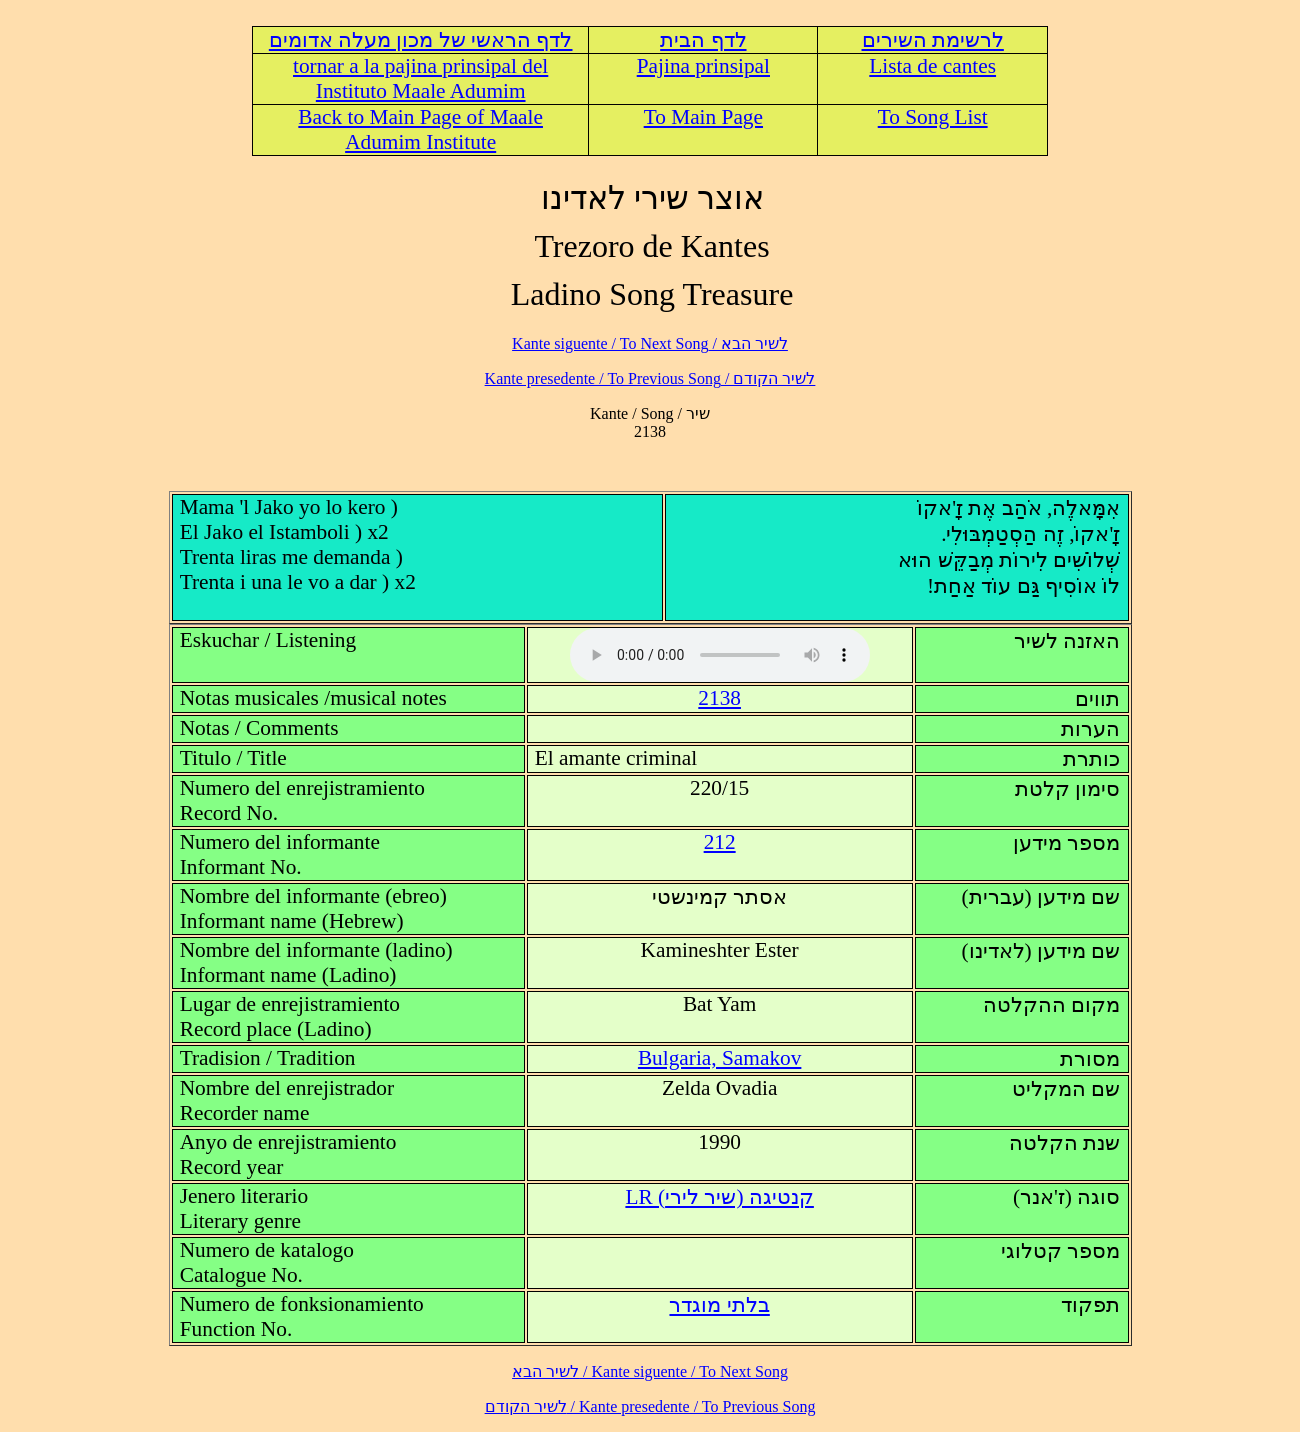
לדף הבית (703, 40)
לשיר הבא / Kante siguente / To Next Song (650, 343)
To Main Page (703, 117)
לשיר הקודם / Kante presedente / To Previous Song (650, 378)
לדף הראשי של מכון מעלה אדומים (421, 40)
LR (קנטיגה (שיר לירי (719, 1197)
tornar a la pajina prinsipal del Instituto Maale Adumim (420, 78)
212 (720, 842)
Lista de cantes (932, 66)
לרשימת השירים (933, 40)
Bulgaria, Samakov (719, 1058)
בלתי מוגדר (719, 1305)
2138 (719, 698)
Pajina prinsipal (703, 66)
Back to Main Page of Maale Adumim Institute (420, 129)
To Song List (933, 117)
